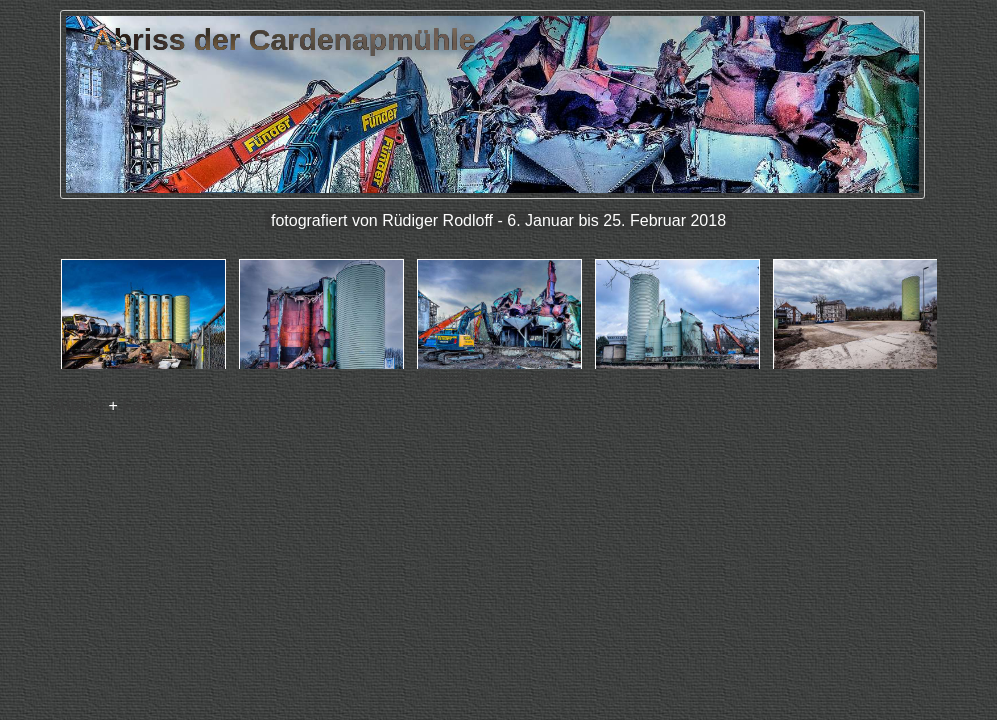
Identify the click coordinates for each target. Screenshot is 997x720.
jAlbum (77, 405)
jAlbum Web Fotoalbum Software (498, 376)
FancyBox (160, 405)
